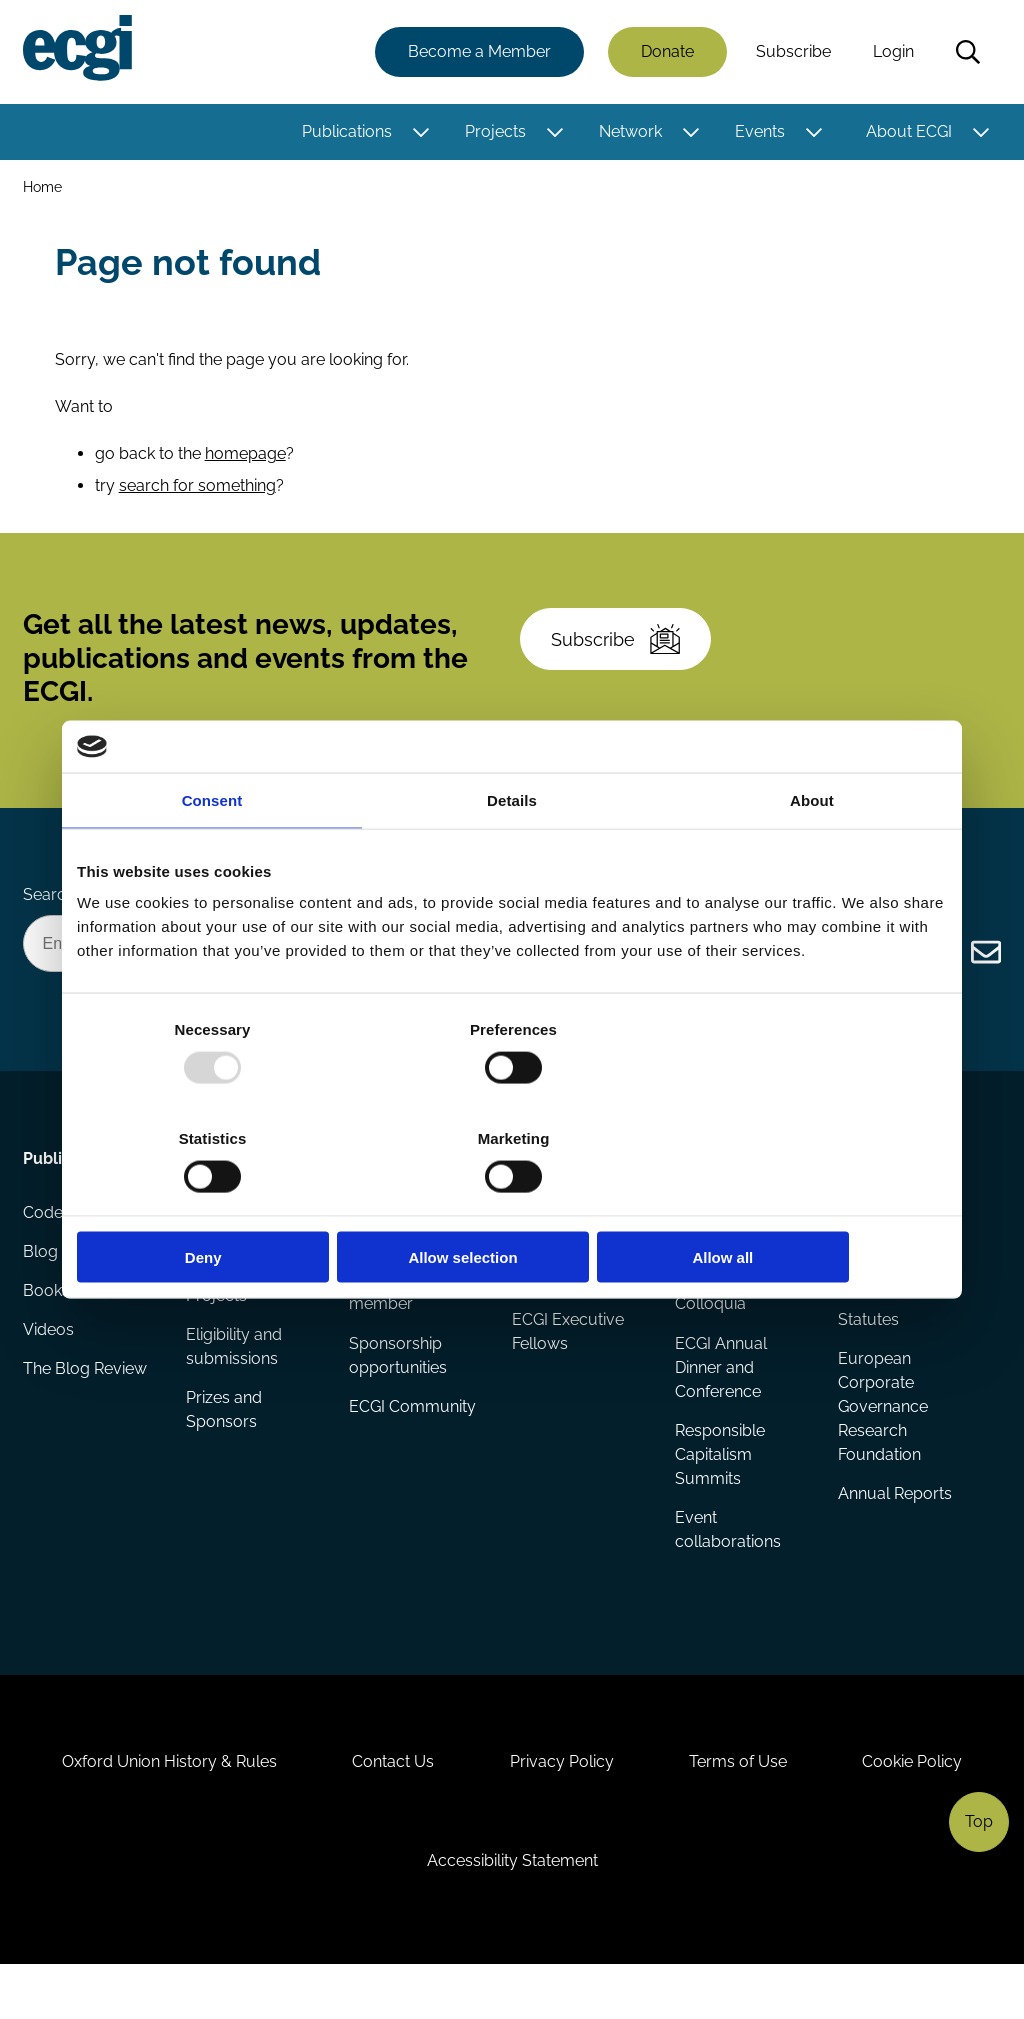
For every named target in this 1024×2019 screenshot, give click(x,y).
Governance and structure (898, 1298)
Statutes (867, 1350)
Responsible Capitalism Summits (720, 1486)
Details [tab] (512, 854)
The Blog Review (86, 1406)
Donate (666, 52)
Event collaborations (728, 1562)
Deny (219, 1202)
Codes (48, 1246)
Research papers (249, 1246)
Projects (494, 132)
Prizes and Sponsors (225, 1442)
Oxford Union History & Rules (160, 1806)
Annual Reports (894, 1526)
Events (759, 132)
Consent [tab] (212, 854)
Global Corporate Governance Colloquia (739, 1310)
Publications (346, 132)
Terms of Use (743, 1806)
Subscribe (792, 52)
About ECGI (908, 132)
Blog (41, 1286)
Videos (49, 1366)
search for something (198, 495)
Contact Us (389, 1806)
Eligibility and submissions (235, 1378)
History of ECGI (893, 1246)
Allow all (804, 1202)
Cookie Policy (922, 1806)
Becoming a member (393, 1322)
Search (967, 53)
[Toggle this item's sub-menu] (419, 133)
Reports (216, 1286)
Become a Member (478, 52)
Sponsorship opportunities (398, 1386)
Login (892, 52)
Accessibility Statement (512, 1910)
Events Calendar (735, 1246)
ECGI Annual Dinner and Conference (721, 1398)
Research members (548, 1298)
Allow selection (511, 1202)
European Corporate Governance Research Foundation (882, 1438)
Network (629, 132)
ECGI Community (412, 1438)
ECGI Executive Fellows (568, 1362)
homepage (246, 463)
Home (43, 188)
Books (47, 1326)
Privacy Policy (562, 1806)
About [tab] (812, 854)
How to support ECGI (407, 1258)
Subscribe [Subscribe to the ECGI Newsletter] (619, 657)
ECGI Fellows (560, 1246)
